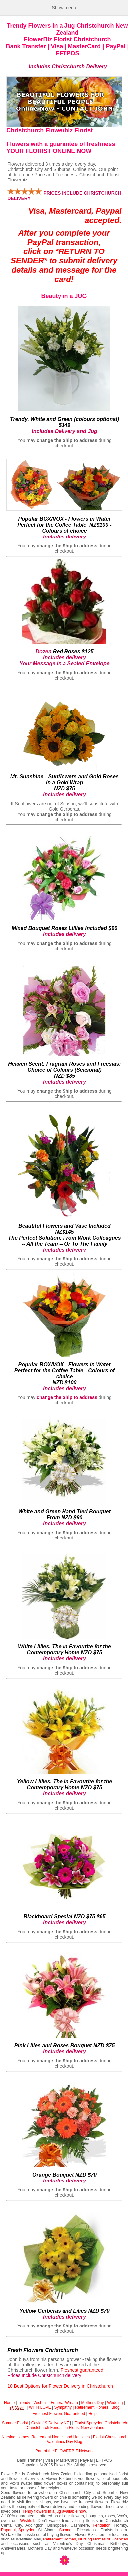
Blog (116, 2407)
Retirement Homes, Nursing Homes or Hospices (85, 2539)
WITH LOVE (40, 2407)
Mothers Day (92, 2402)
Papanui (8, 2530)
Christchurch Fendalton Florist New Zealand (65, 2427)
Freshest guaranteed (82, 2370)
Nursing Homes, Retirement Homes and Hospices (46, 2437)
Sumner (66, 2530)
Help (92, 2413)
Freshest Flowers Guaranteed (58, 2413)
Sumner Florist (15, 2423)
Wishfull (40, 2402)
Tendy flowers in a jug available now (54, 2511)
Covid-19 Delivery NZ (50, 2423)
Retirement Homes (91, 2407)
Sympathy (63, 2407)
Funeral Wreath (64, 2402)
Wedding (115, 2402)
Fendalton (101, 2525)
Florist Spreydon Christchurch (100, 2423)
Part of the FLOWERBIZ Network (64, 2451)
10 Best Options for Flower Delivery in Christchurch (60, 2386)
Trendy (24, 2402)
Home (9, 2402)
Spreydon (26, 2530)
